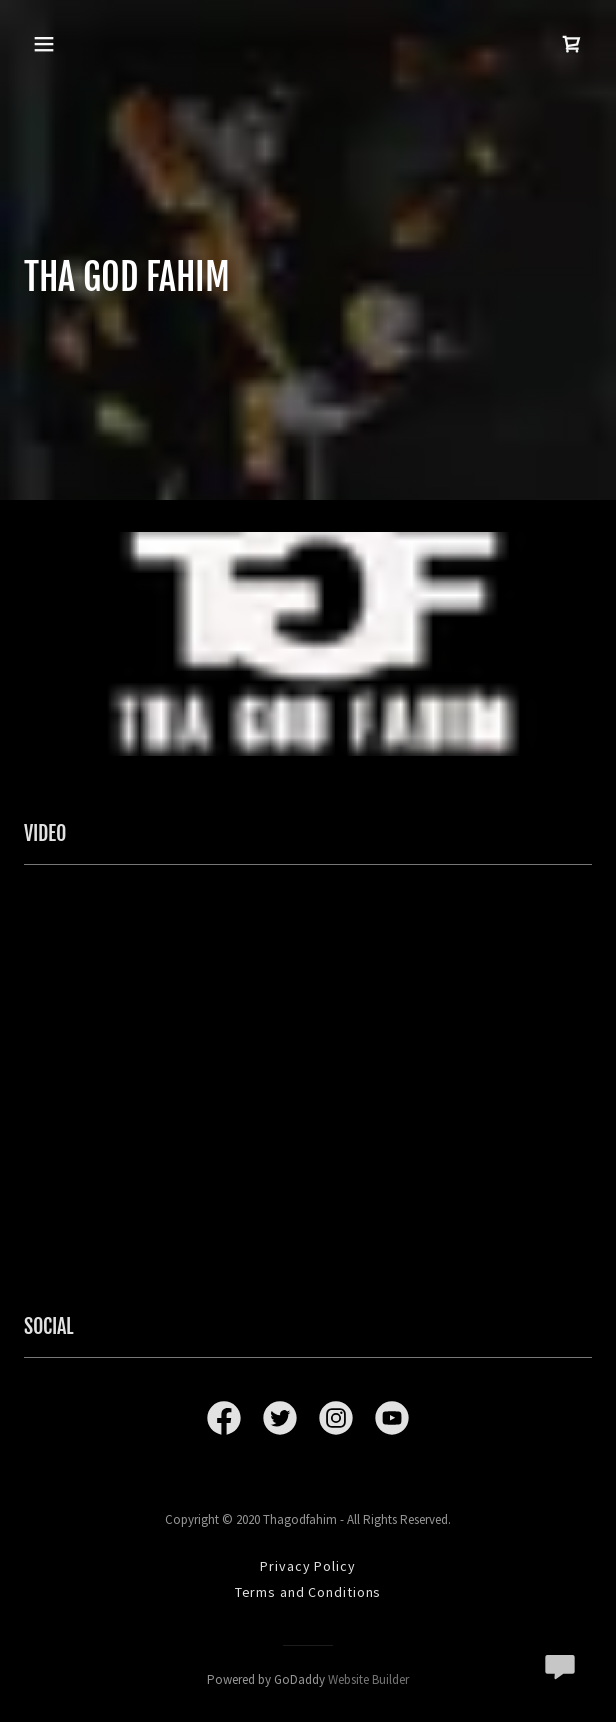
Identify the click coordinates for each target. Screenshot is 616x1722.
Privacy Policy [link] (307, 1566)
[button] (47, 44)
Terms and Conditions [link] (308, 1592)
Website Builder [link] (368, 1679)
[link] (572, 44)
